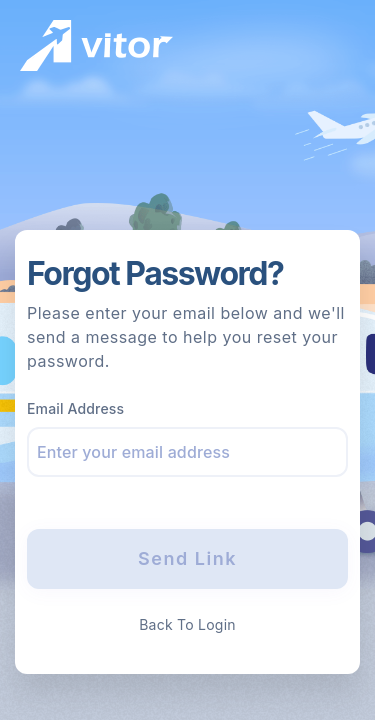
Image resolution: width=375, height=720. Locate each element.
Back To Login (187, 624)
